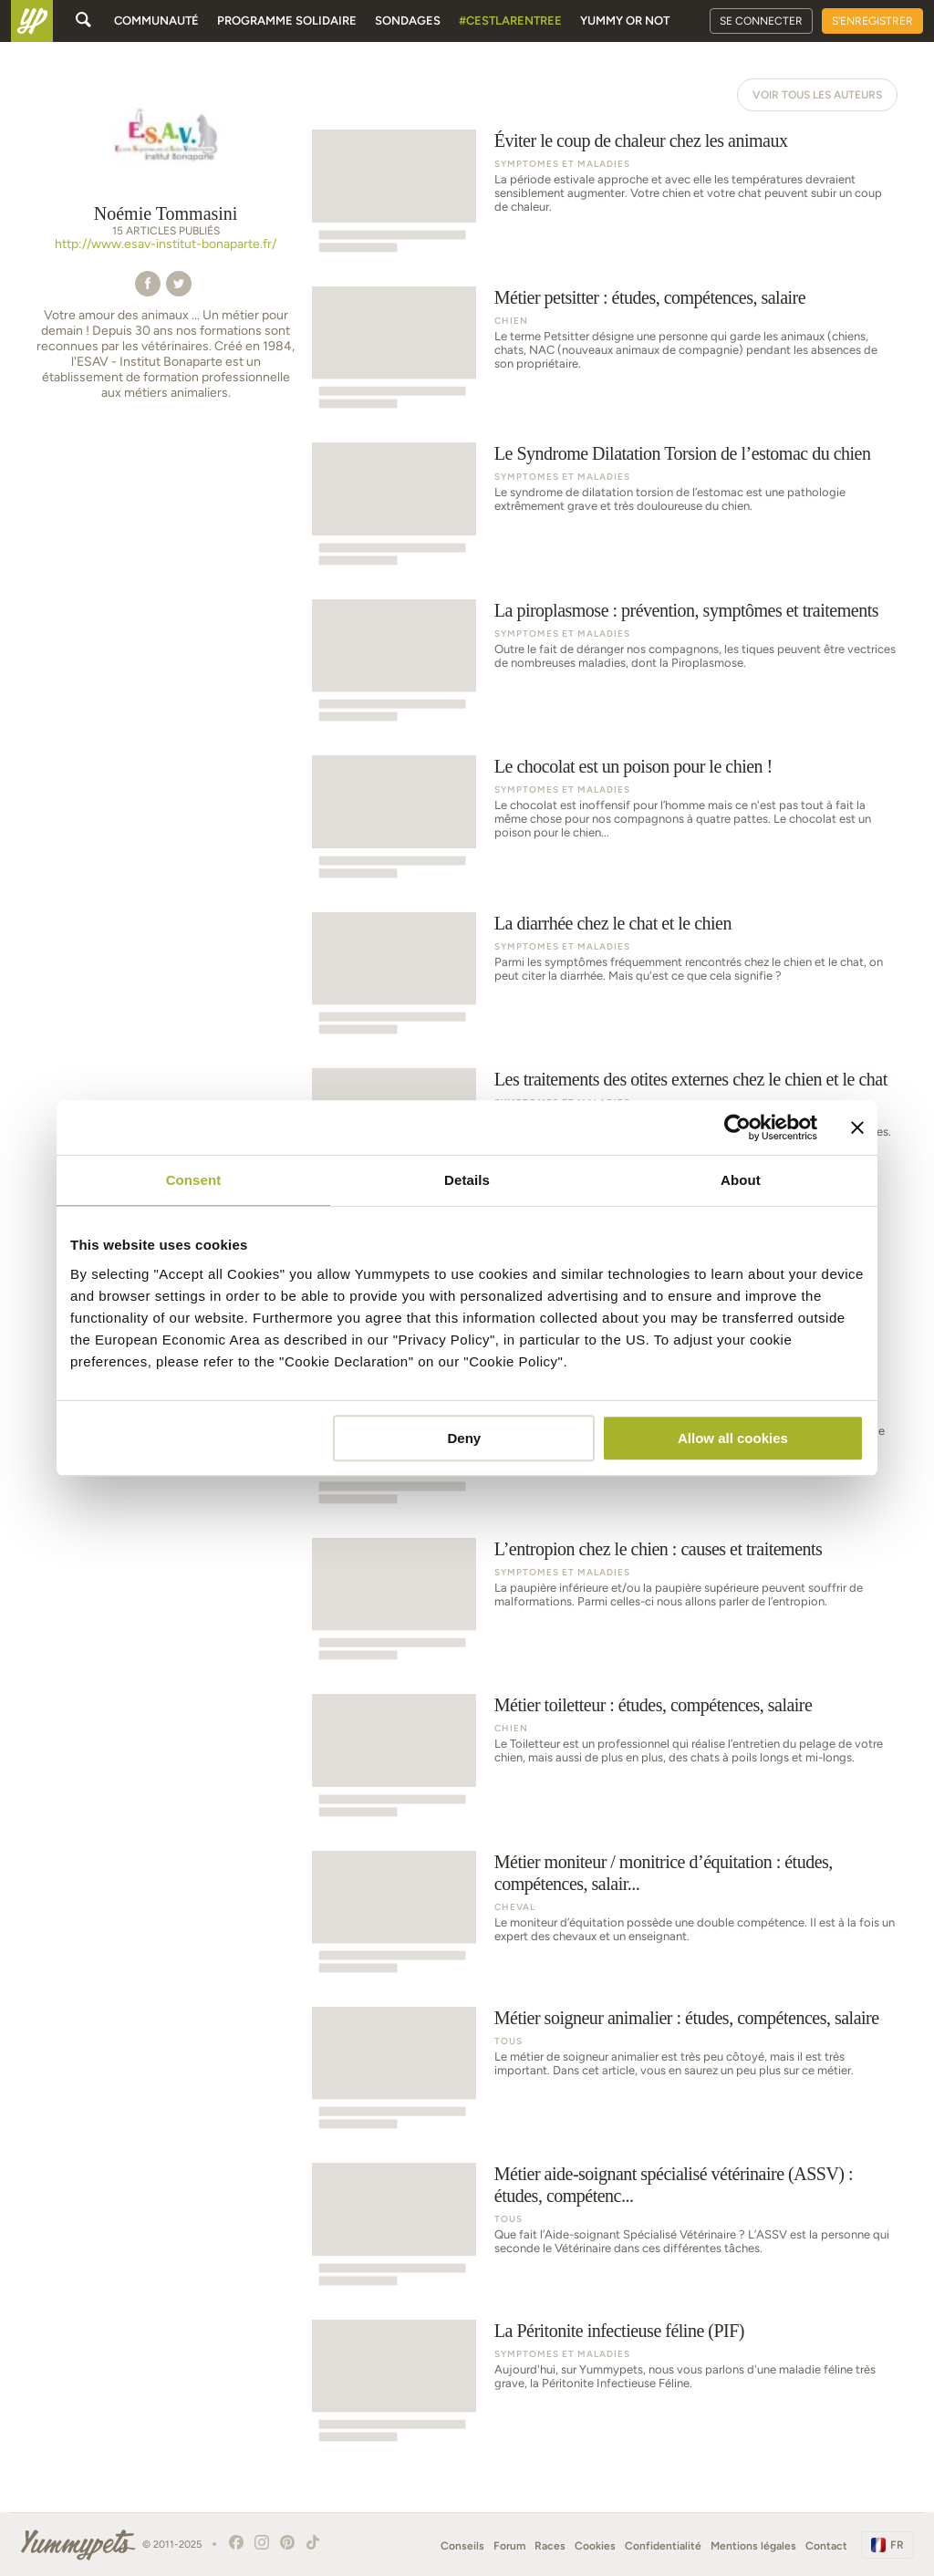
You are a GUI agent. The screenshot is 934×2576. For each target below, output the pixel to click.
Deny (465, 1438)
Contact (826, 2546)
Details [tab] (467, 1180)
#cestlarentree (510, 20)
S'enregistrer (872, 21)
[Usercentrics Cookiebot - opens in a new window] (737, 1127)
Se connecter (761, 21)
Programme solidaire (287, 20)
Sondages (408, 20)
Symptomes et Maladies (562, 164)
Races (550, 2546)
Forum (509, 2546)
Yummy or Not (624, 20)
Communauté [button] (156, 20)
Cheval (514, 1907)
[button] (148, 282)
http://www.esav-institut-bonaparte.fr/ (165, 244)
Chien (511, 321)
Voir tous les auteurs (817, 94)
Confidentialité (663, 2546)
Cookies (595, 2546)
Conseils (462, 2546)
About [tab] (741, 1180)
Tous (508, 2041)
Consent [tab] (194, 1180)
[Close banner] (857, 1127)
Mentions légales (753, 2546)
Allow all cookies (733, 1438)
